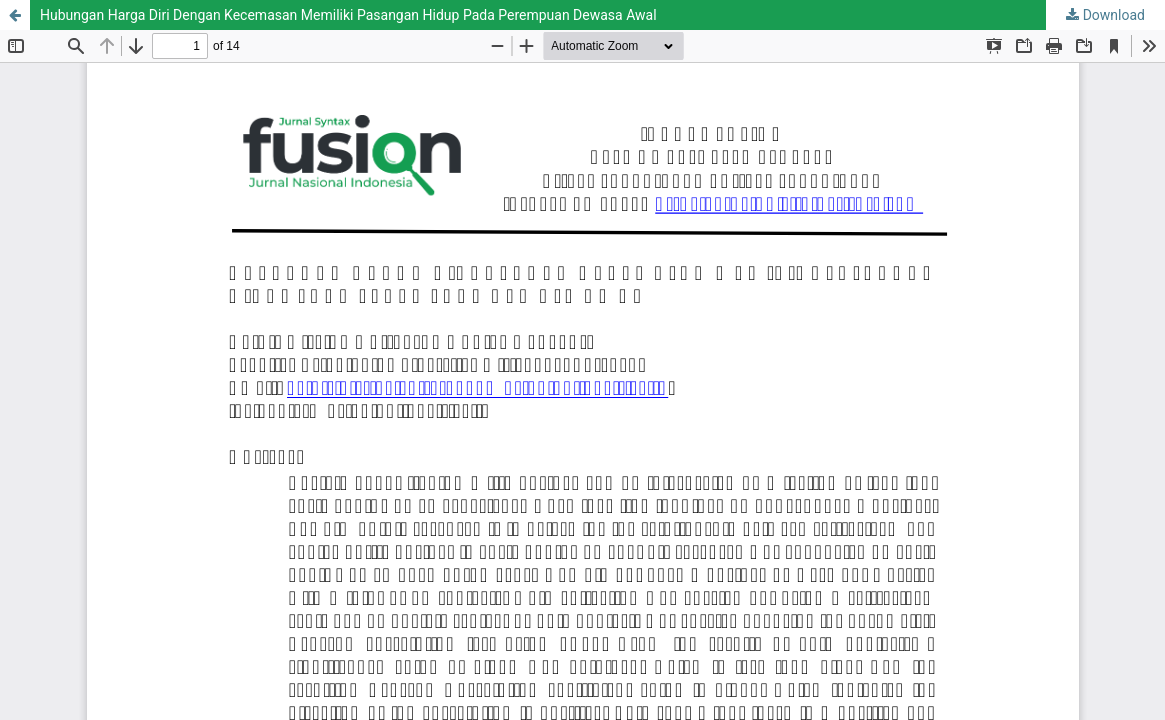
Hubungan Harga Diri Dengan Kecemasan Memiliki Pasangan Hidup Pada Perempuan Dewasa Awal (348, 15)
